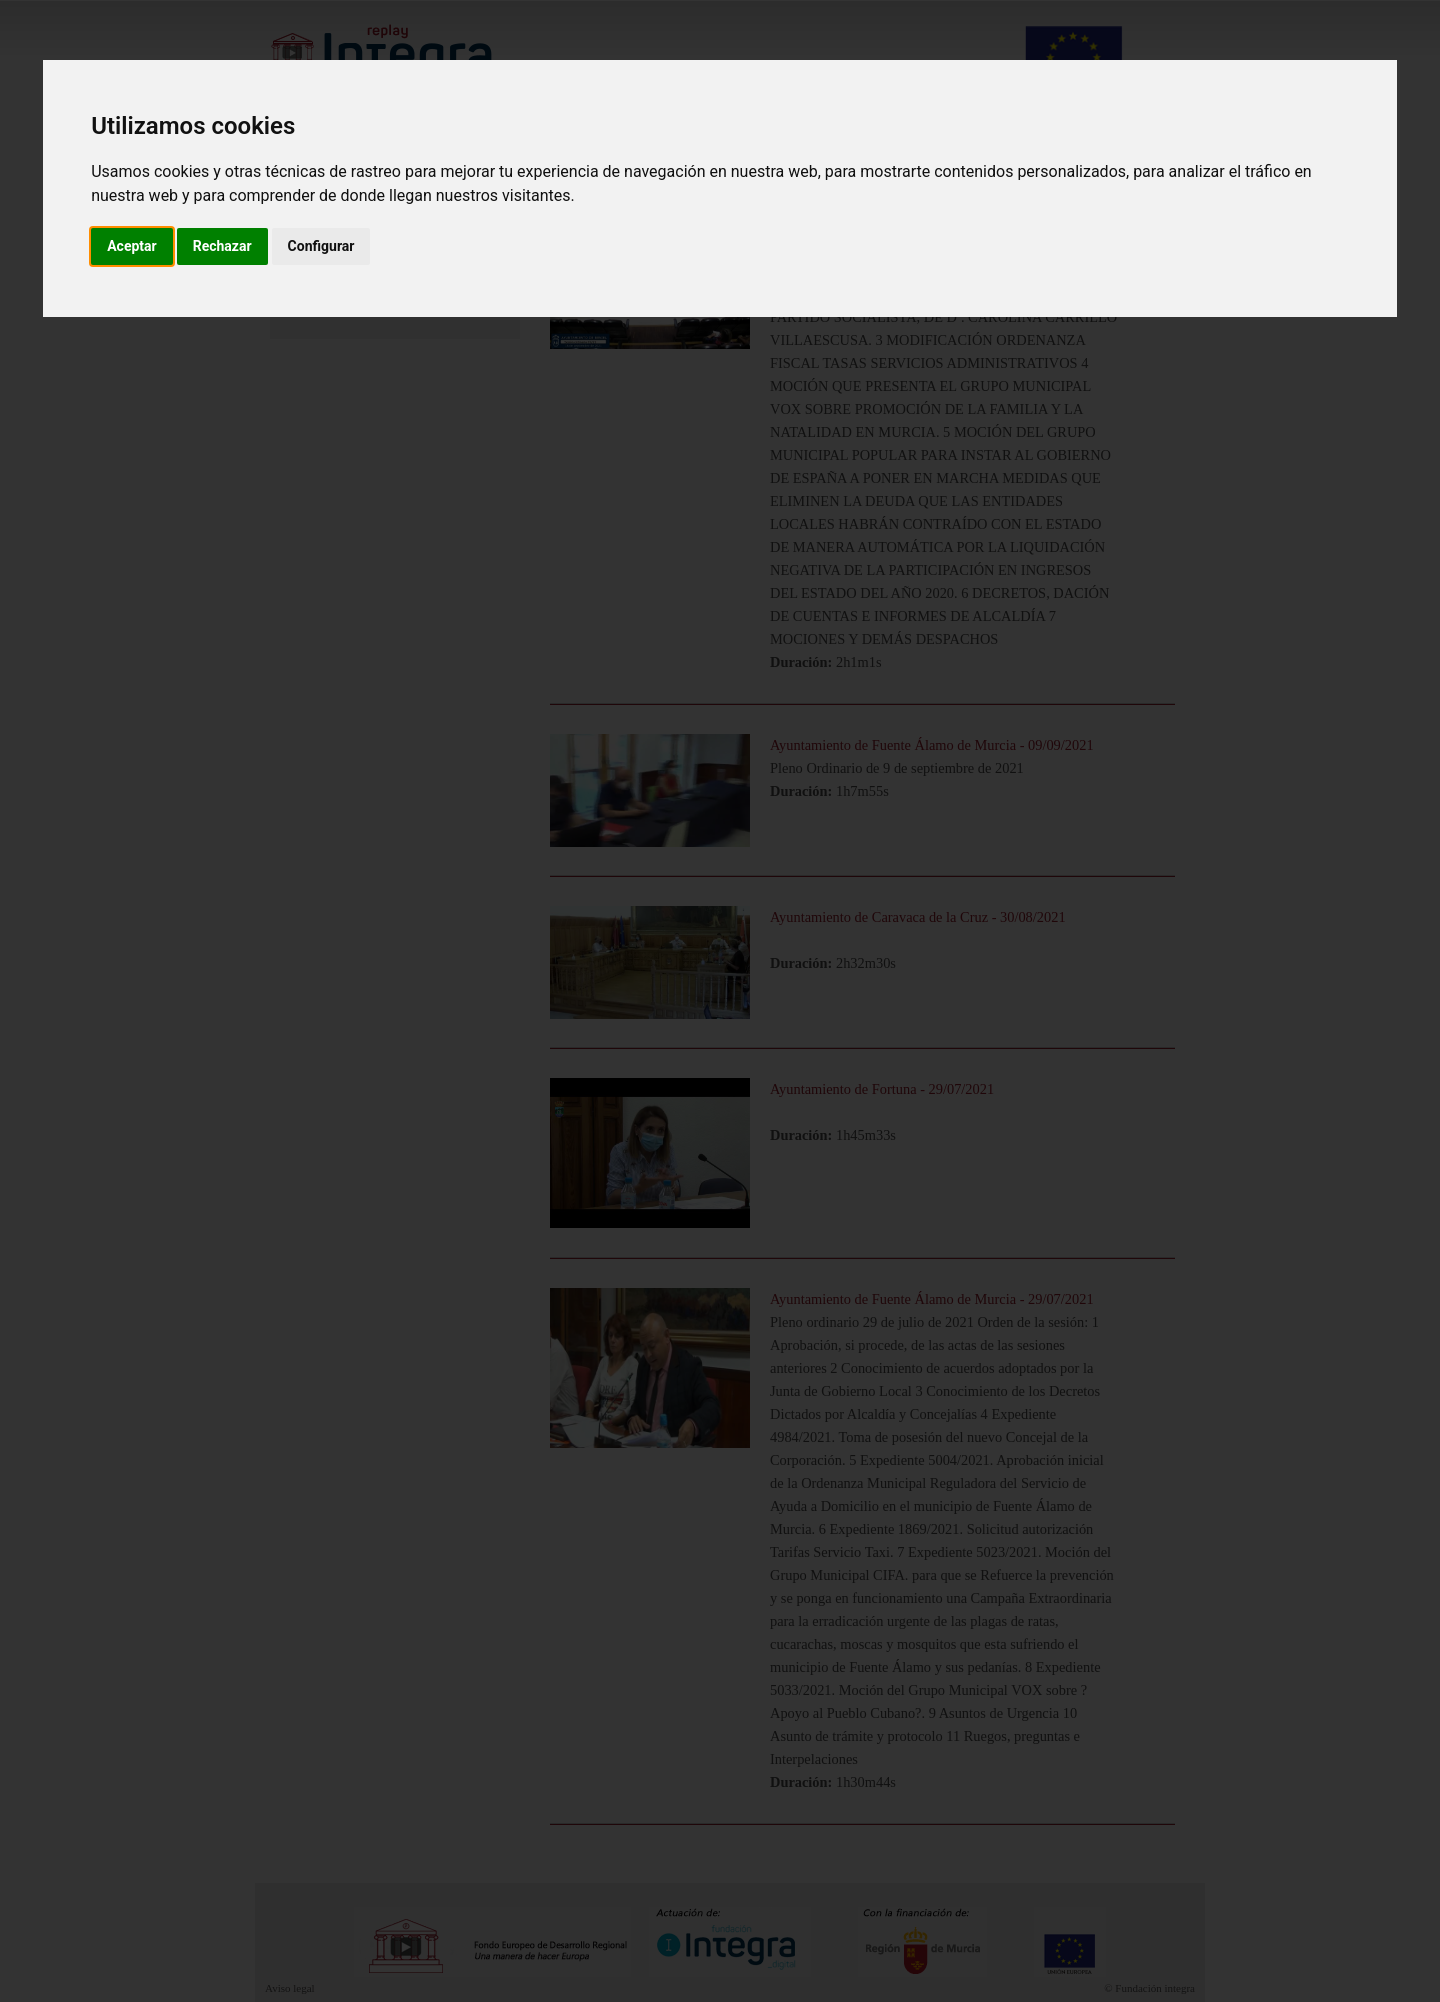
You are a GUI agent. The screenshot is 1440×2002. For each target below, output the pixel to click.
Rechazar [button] (222, 246)
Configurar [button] (321, 246)
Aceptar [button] (132, 246)
